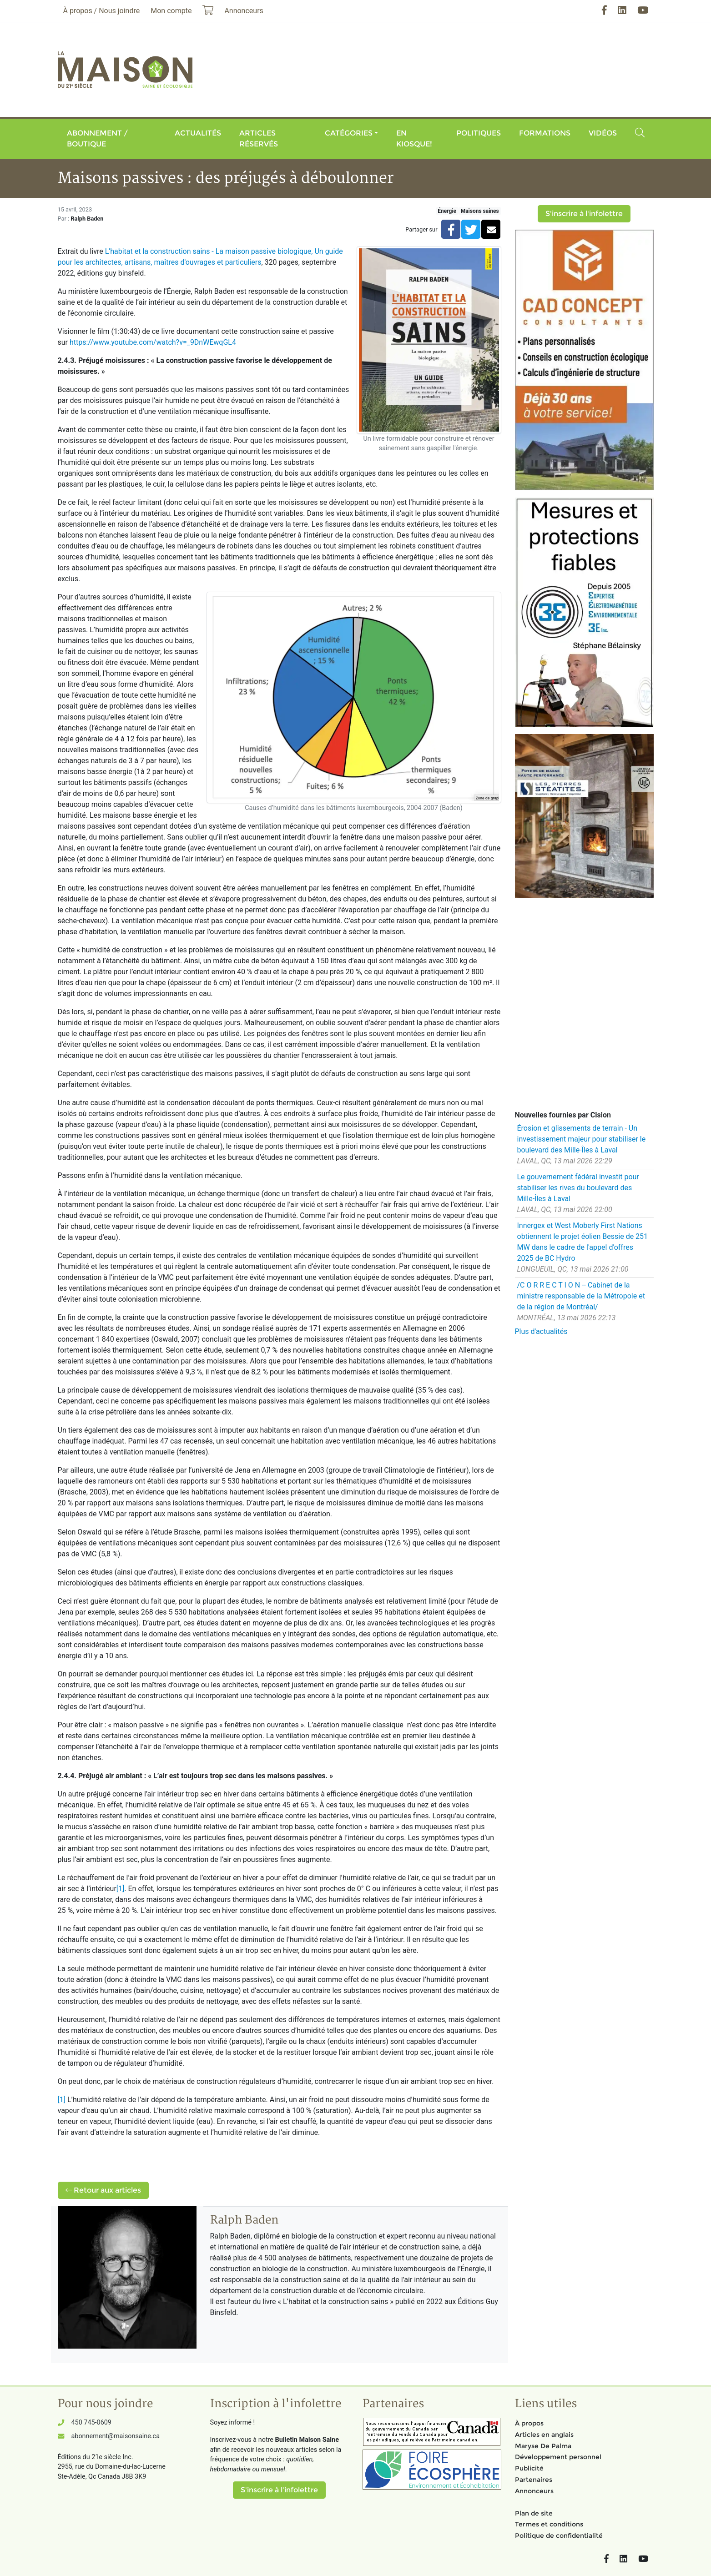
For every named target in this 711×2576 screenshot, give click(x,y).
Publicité (529, 2468)
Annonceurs (534, 2491)
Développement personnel (558, 2457)
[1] (120, 1888)
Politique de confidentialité (559, 2535)
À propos (529, 2423)
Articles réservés (258, 138)
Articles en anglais (544, 2434)
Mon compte (171, 10)
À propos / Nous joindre (101, 10)
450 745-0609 (91, 2422)
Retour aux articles (103, 2190)
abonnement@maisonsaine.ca (115, 2436)
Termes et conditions (549, 2524)
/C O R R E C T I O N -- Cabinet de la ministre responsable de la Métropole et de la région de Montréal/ (581, 1296)
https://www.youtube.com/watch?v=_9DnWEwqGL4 (153, 342)
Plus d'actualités (541, 1331)
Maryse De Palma (543, 2446)
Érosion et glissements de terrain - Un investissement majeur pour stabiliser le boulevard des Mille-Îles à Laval (581, 1139)
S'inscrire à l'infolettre (584, 213)
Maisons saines (480, 211)
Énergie (447, 211)
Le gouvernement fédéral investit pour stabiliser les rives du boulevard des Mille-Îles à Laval (578, 1187)
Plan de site (534, 2513)
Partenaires (533, 2479)
